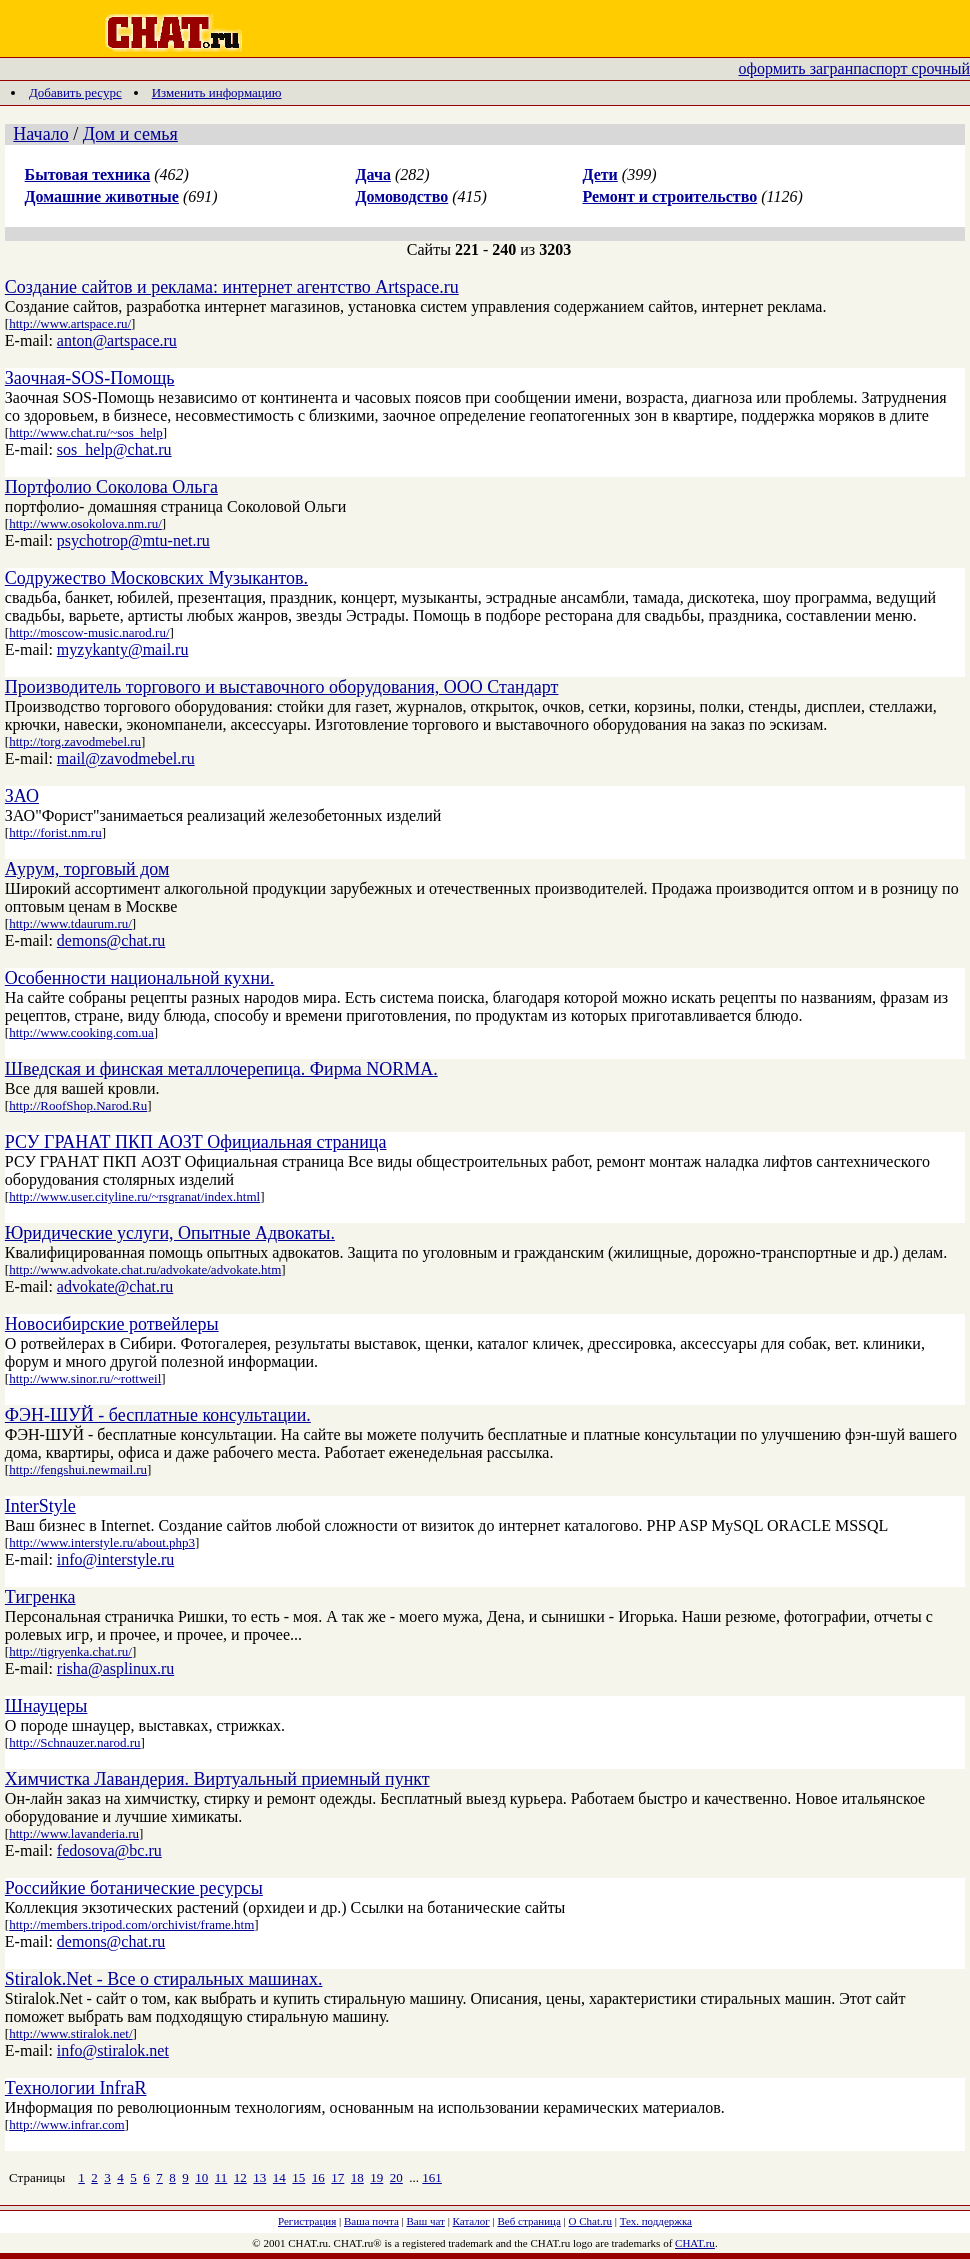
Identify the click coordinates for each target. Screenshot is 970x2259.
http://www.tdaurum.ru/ (70, 923)
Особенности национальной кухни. (139, 978)
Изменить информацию (217, 92)
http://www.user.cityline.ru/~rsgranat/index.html (134, 1196)
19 (376, 2177)
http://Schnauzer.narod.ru (74, 1742)
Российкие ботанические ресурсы (134, 1888)
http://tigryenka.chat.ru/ (70, 1651)
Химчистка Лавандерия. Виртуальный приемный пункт (217, 1779)
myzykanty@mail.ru (123, 649)
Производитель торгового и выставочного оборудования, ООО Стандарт (282, 687)
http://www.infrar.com (66, 2124)
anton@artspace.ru (117, 340)
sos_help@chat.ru (114, 449)
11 (221, 2177)
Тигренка (40, 1597)
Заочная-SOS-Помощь (90, 378)
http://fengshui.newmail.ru (78, 1469)
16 (318, 2177)
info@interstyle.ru (115, 1559)
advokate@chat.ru (115, 1286)
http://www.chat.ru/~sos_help (86, 432)
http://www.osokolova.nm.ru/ (85, 523)
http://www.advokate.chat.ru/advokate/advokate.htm (145, 1269)
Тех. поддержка (656, 2221)
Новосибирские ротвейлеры (112, 1324)
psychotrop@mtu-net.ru (133, 540)
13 (259, 2177)
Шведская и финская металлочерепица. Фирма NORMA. (221, 1069)
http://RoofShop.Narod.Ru (78, 1105)
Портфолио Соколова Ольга (111, 487)
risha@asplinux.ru (115, 1668)
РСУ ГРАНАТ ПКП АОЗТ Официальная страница (196, 1142)
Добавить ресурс (75, 92)
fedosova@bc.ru (109, 1850)
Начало (40, 134)
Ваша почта (371, 2221)
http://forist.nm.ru (55, 832)
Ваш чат (426, 2221)
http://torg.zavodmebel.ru (75, 741)
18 (357, 2177)
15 (298, 2177)
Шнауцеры (46, 1706)
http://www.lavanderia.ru (74, 1833)
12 (240, 2177)
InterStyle (40, 1506)
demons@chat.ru (111, 940)
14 (279, 2177)
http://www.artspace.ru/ (70, 323)
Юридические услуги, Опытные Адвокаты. (170, 1233)
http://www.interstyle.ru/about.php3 (102, 1542)
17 (337, 2177)
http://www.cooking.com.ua (81, 1032)
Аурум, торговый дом (87, 869)
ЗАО (22, 796)
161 (432, 2177)
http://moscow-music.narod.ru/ (89, 632)
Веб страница (529, 2221)
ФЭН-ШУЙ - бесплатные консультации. (158, 1415)
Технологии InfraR (76, 2088)
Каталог (471, 2221)
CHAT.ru (695, 2243)
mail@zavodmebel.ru (126, 758)
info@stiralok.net (113, 2050)
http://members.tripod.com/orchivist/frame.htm (131, 1924)
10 (201, 2177)
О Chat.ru (590, 2221)
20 (396, 2177)
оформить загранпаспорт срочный (854, 68)
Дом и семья (130, 134)
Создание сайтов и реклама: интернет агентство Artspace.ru (232, 287)
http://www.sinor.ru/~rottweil (85, 1378)
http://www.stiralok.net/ (70, 2033)
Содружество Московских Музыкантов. (156, 578)
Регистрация (307, 2221)
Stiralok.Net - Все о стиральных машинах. (164, 1979)
